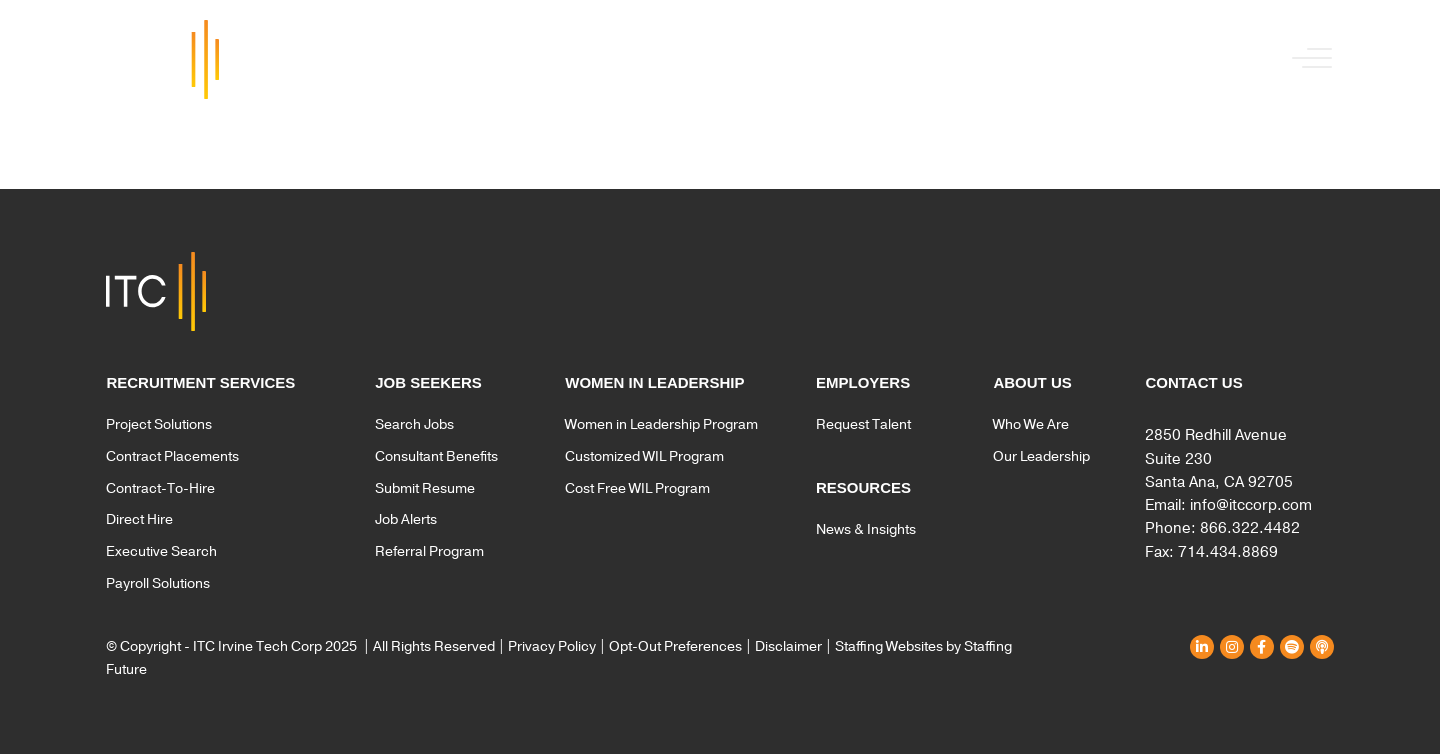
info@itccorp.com (1251, 505)
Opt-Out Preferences (675, 646)
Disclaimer (788, 646)
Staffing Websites (889, 646)
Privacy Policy (552, 646)
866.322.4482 (1250, 528)
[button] (1307, 59)
